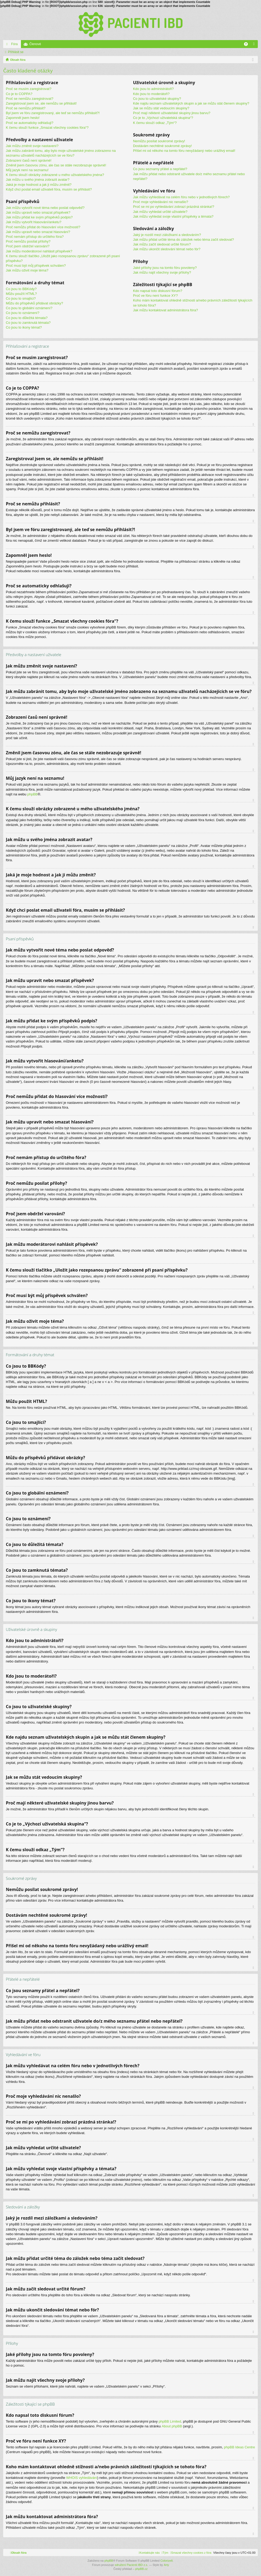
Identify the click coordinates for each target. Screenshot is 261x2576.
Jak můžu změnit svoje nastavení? (32, 146)
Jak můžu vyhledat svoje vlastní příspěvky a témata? (173, 216)
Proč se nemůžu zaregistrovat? (29, 99)
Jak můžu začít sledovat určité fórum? (162, 244)
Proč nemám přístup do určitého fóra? (35, 237)
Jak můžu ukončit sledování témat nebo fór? (166, 249)
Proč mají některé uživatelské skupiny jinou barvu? (171, 113)
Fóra (14, 44)
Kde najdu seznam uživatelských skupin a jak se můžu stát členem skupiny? (191, 103)
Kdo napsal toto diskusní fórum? (157, 291)
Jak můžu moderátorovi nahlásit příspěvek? (39, 251)
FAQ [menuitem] (247, 45)
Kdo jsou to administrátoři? (153, 89)
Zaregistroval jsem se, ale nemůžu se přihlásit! (41, 103)
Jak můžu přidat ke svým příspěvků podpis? (39, 217)
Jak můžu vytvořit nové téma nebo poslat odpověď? (45, 208)
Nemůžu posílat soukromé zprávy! (159, 141)
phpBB (32, 794)
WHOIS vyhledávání (81, 2478)
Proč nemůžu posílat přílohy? (28, 241)
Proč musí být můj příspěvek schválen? (36, 266)
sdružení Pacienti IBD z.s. (131, 2564)
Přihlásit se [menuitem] (255, 45)
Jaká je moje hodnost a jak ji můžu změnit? (39, 185)
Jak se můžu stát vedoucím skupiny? (161, 108)
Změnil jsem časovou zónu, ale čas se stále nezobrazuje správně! (56, 165)
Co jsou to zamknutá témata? (28, 323)
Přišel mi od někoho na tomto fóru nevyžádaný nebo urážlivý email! (184, 151)
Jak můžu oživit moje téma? (27, 270)
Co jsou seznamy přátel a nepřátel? (160, 169)
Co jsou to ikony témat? (24, 327)
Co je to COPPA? (19, 94)
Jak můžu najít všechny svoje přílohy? (162, 272)
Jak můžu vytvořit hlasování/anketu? (33, 222)
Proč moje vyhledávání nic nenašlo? (160, 202)
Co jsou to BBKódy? (21, 289)
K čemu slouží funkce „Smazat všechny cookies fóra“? (47, 128)
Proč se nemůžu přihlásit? (26, 108)
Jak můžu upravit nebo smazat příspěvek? (38, 212)
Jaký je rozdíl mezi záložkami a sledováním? (167, 235)
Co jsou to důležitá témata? (27, 318)
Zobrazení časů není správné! (28, 160)
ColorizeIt (166, 2560)
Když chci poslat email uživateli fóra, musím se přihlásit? (49, 189)
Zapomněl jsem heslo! (22, 118)
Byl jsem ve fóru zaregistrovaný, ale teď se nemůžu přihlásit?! (53, 113)
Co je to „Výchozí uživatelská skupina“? (163, 118)
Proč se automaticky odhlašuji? (29, 123)
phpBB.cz (141, 2568)
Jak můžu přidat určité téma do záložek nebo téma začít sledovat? (183, 240)
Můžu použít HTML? (21, 294)
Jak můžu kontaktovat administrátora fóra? (165, 310)
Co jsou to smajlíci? (21, 298)
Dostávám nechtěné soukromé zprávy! (162, 146)
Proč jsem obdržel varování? (28, 246)
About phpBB (172, 2426)
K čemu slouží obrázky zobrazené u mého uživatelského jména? (55, 175)
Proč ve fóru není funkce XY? (155, 296)
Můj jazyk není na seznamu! (27, 170)
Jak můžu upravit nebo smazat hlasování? (38, 232)
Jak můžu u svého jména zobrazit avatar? (37, 180)
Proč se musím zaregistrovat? (28, 89)
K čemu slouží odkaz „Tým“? (155, 123)
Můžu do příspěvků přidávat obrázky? (34, 303)
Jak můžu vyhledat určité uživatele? (160, 212)
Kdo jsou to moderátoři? (151, 94)
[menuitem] (190, 2552)
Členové (35, 44)
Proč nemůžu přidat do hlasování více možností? (43, 227)
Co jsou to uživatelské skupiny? (157, 99)
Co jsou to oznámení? (22, 313)
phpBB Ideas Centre (239, 2447)
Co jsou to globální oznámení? (29, 308)
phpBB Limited (170, 2421)
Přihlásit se (16, 52)
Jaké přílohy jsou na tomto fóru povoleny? (165, 268)
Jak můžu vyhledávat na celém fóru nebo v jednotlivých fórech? (181, 197)
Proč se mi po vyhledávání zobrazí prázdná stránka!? (173, 207)
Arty (166, 2564)
